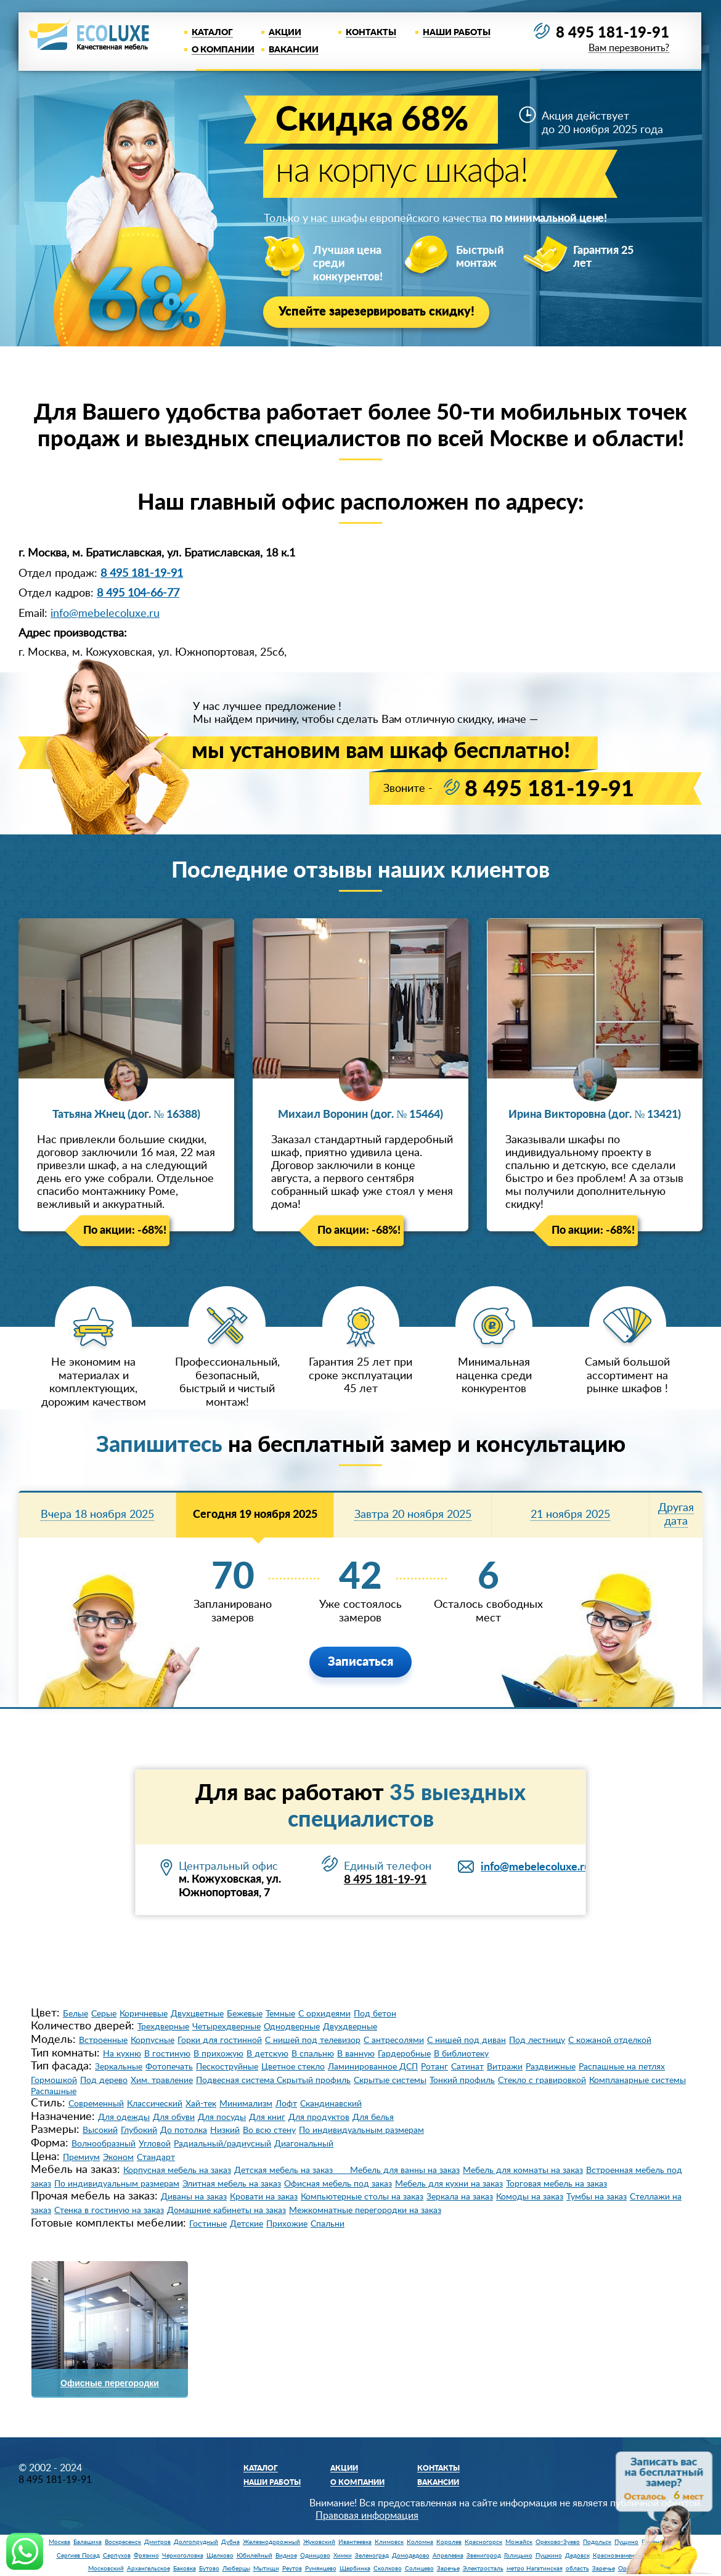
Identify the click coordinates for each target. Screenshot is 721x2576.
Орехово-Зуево (558, 2540)
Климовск (389, 2540)
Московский (106, 2567)
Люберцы (236, 2567)
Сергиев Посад (78, 2554)
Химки (342, 2554)
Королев (449, 2540)
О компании (223, 50)
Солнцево (419, 2567)
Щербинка (355, 2567)
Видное (286, 2554)
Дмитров (157, 2540)
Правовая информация (367, 2514)
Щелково (220, 2554)
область (577, 2567)
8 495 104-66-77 (138, 592)
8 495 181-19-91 (612, 33)
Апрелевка (448, 2554)
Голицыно (518, 2554)
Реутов (292, 2567)
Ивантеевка (355, 2540)
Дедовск (577, 2554)
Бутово (209, 2567)
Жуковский (319, 2540)
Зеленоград (372, 2554)
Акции (285, 32)
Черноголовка (182, 2554)
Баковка (184, 2567)
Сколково (387, 2567)
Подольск (597, 2540)
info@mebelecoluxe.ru (105, 612)
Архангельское (148, 2567)
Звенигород (483, 2554)
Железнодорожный (271, 2540)
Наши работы (457, 32)
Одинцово (315, 2554)
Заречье (448, 2567)
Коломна (420, 2540)
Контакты (371, 32)
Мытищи (266, 2567)
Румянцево (320, 2567)
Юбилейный (254, 2554)
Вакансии (294, 50)
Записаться (360, 1660)
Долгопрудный (196, 2540)
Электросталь (483, 2567)
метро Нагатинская (535, 2567)
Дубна (230, 2540)
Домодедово (411, 2554)
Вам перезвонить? (627, 49)
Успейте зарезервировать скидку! (377, 312)
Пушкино (549, 2554)
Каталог (212, 32)
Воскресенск (123, 2540)
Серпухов (117, 2554)
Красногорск (483, 2540)
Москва (59, 2540)
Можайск (518, 2540)
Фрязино (146, 2554)
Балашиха (87, 2540)
